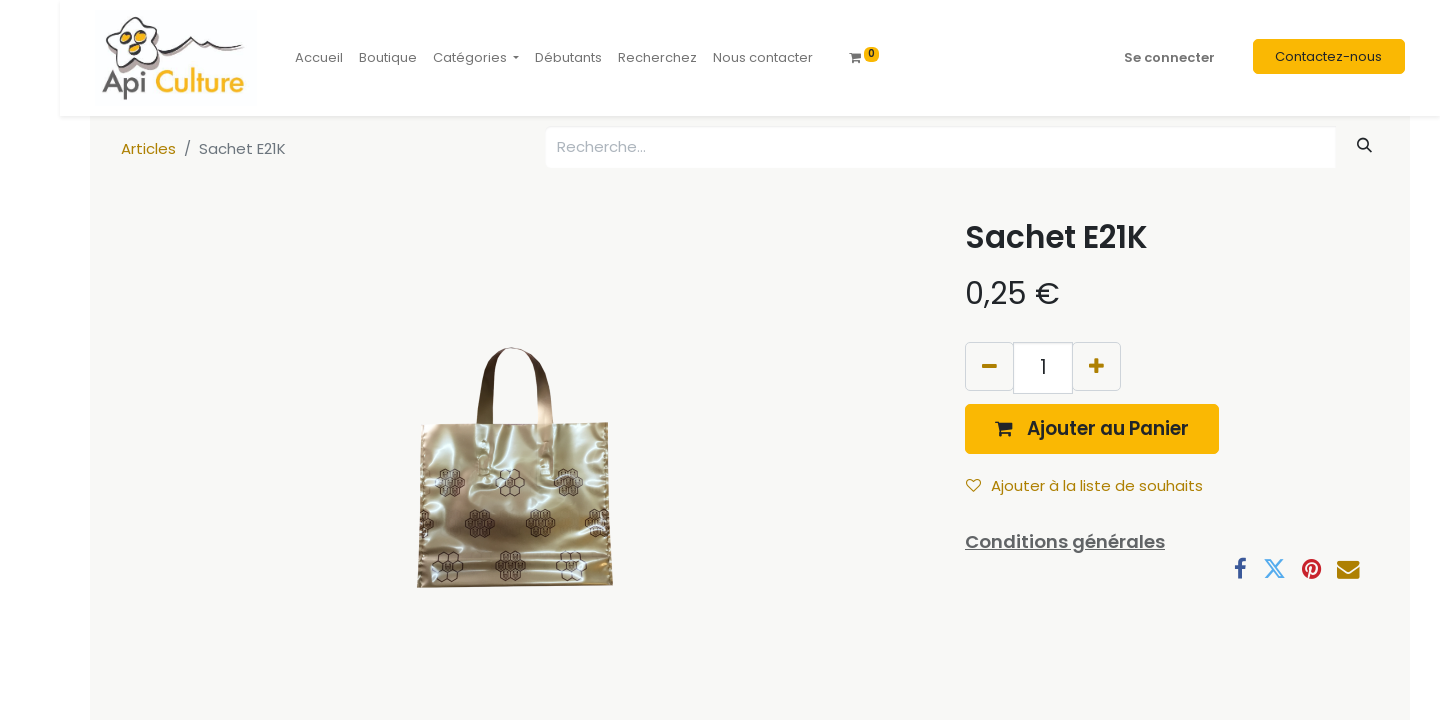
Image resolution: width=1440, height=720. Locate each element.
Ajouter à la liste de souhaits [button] (1084, 485)
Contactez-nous (1328, 56)
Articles (148, 148)
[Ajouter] (1096, 366)
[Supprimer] (989, 366)
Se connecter (1169, 57)
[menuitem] (319, 58)
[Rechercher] (1365, 145)
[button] (1092, 428)
